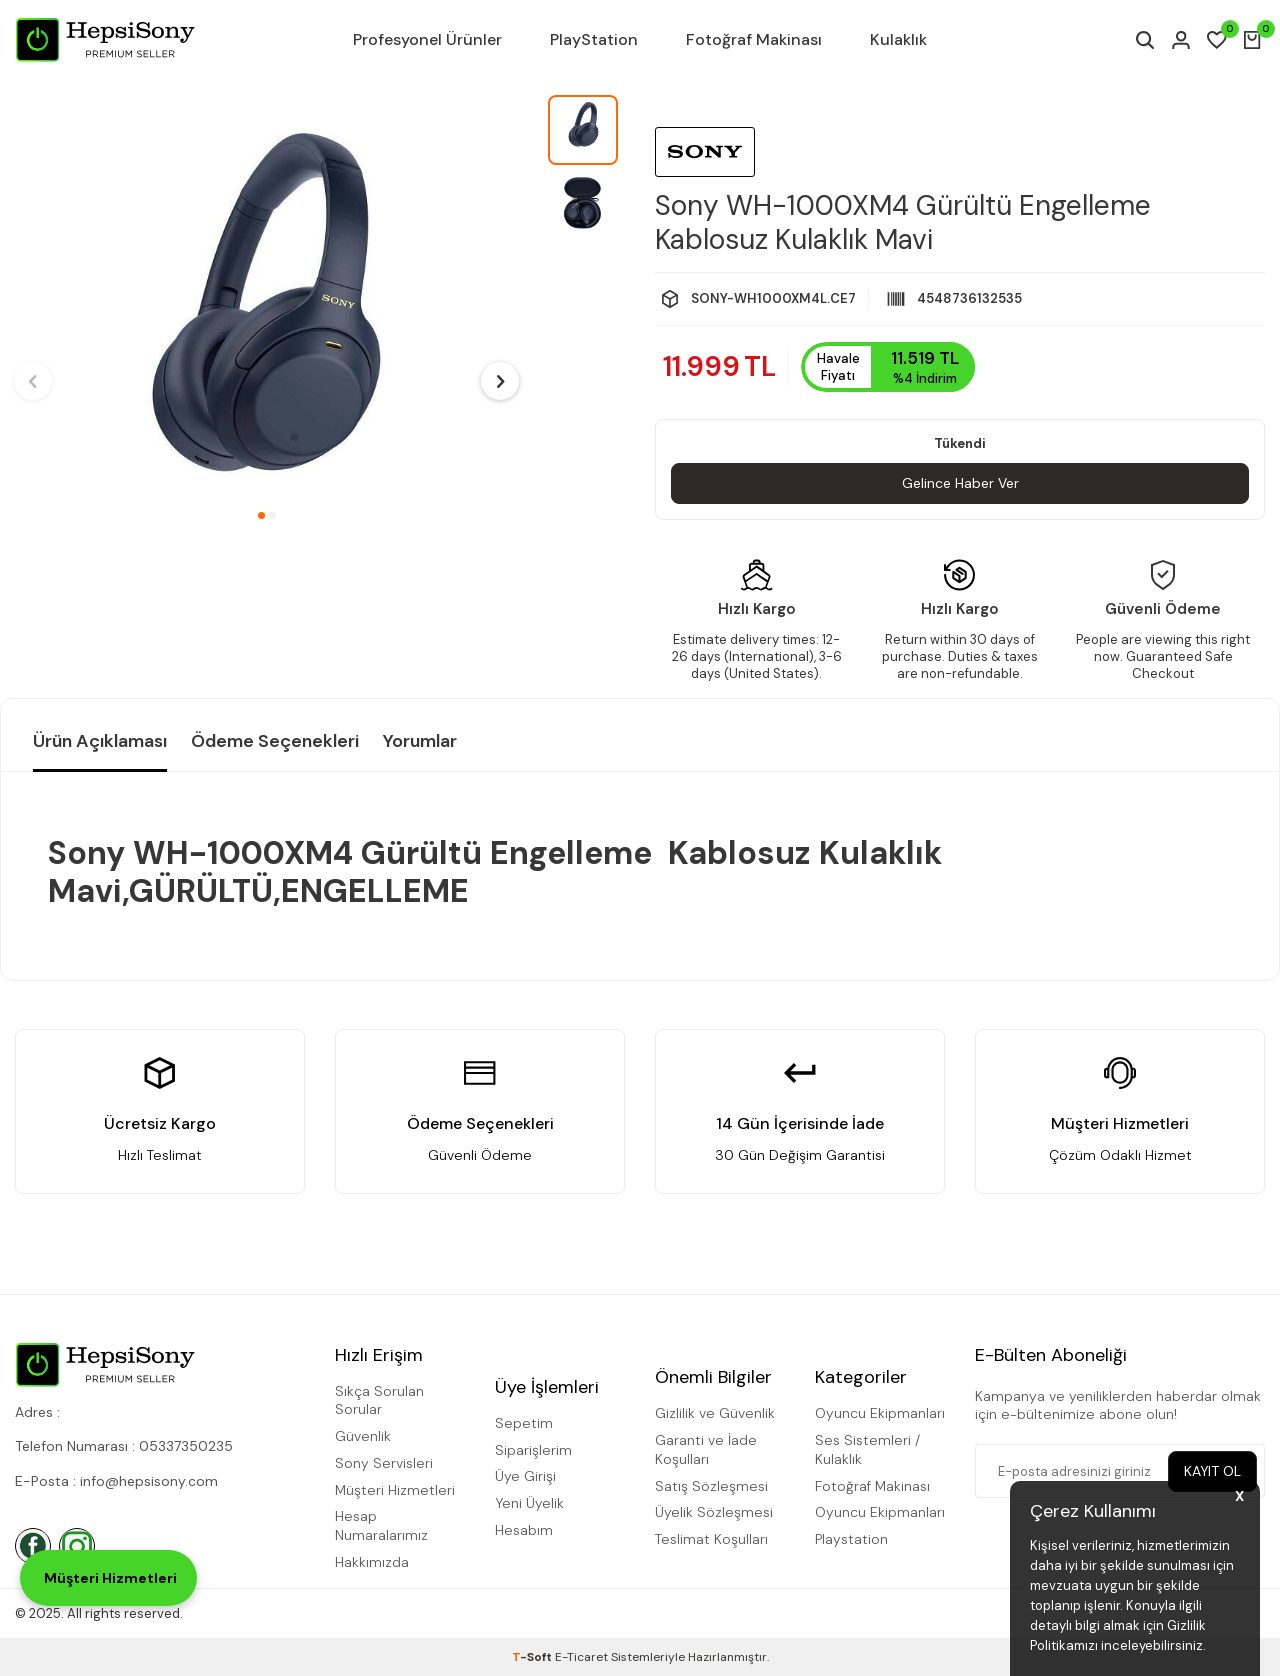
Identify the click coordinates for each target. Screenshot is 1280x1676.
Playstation (851, 1539)
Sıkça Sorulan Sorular (379, 1400)
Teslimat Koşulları (711, 1539)
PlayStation (594, 39)
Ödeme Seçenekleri (275, 741)
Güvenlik (363, 1436)
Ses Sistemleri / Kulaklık (867, 1449)
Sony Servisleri (384, 1463)
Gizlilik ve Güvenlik (715, 1414)
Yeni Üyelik (529, 1503)
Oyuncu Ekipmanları (880, 1414)
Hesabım (524, 1530)
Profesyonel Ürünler (427, 39)
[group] (266, 296)
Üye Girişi (525, 1476)
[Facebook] (33, 1546)
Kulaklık (898, 39)
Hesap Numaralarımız (381, 1526)
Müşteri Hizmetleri (395, 1490)
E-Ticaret (581, 1657)
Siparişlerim (533, 1450)
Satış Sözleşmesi (711, 1486)
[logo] (105, 40)
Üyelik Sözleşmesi (714, 1513)
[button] (261, 515)
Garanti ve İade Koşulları (706, 1449)
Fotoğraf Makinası (754, 39)
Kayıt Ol (1212, 1471)
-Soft (533, 1657)
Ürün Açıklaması (100, 741)
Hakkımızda (372, 1562)
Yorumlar (420, 741)
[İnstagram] (77, 1546)
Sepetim (524, 1423)
